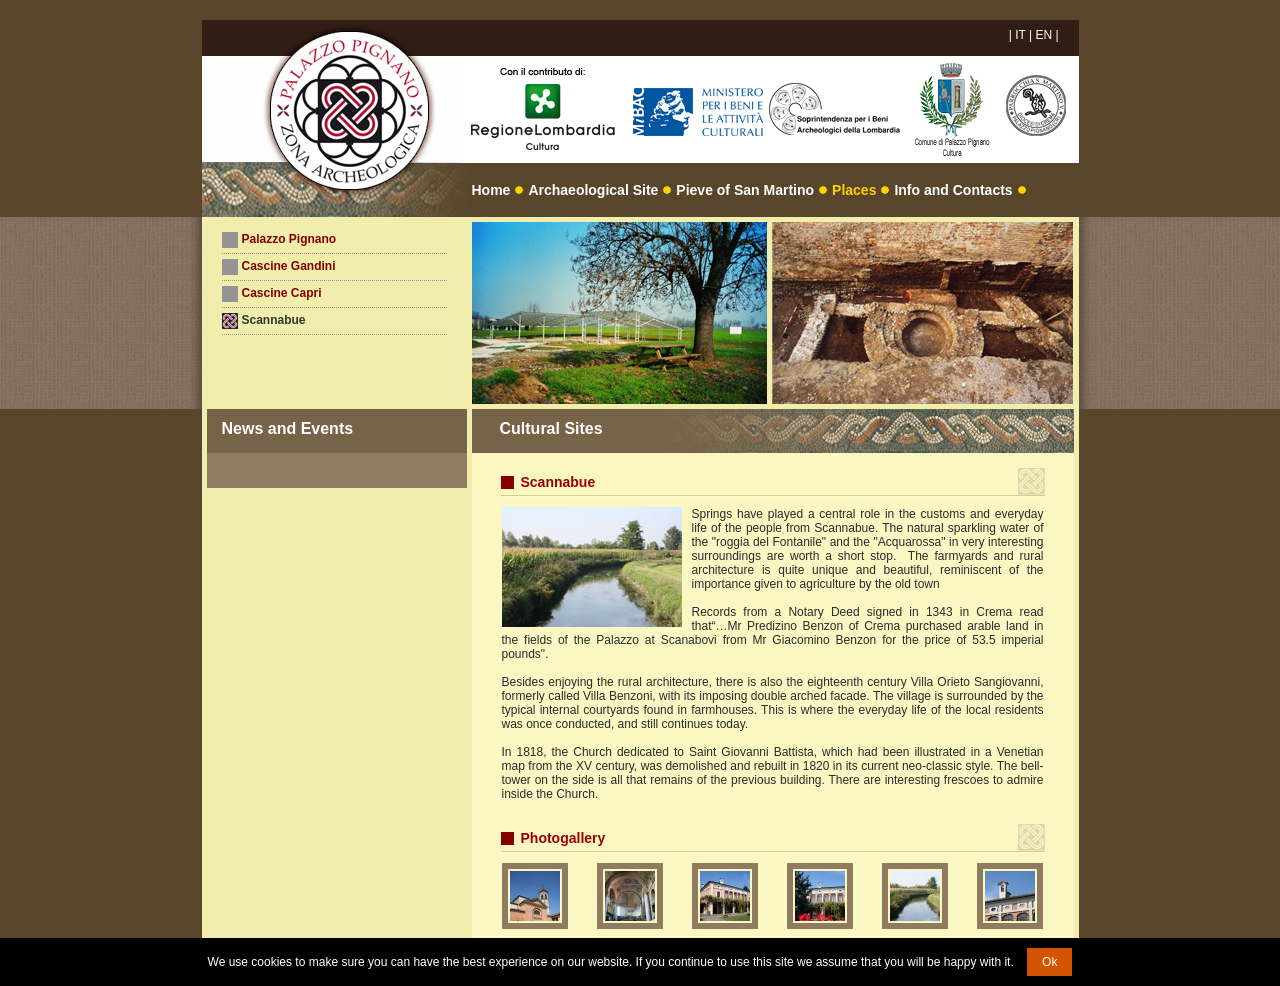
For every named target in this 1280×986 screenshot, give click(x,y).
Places (854, 190)
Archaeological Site (593, 190)
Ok (1049, 962)
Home (491, 190)
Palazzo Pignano (289, 239)
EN (1043, 35)
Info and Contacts (953, 190)
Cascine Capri (282, 293)
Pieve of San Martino (745, 190)
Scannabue (274, 320)
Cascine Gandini (289, 266)
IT (1020, 35)
